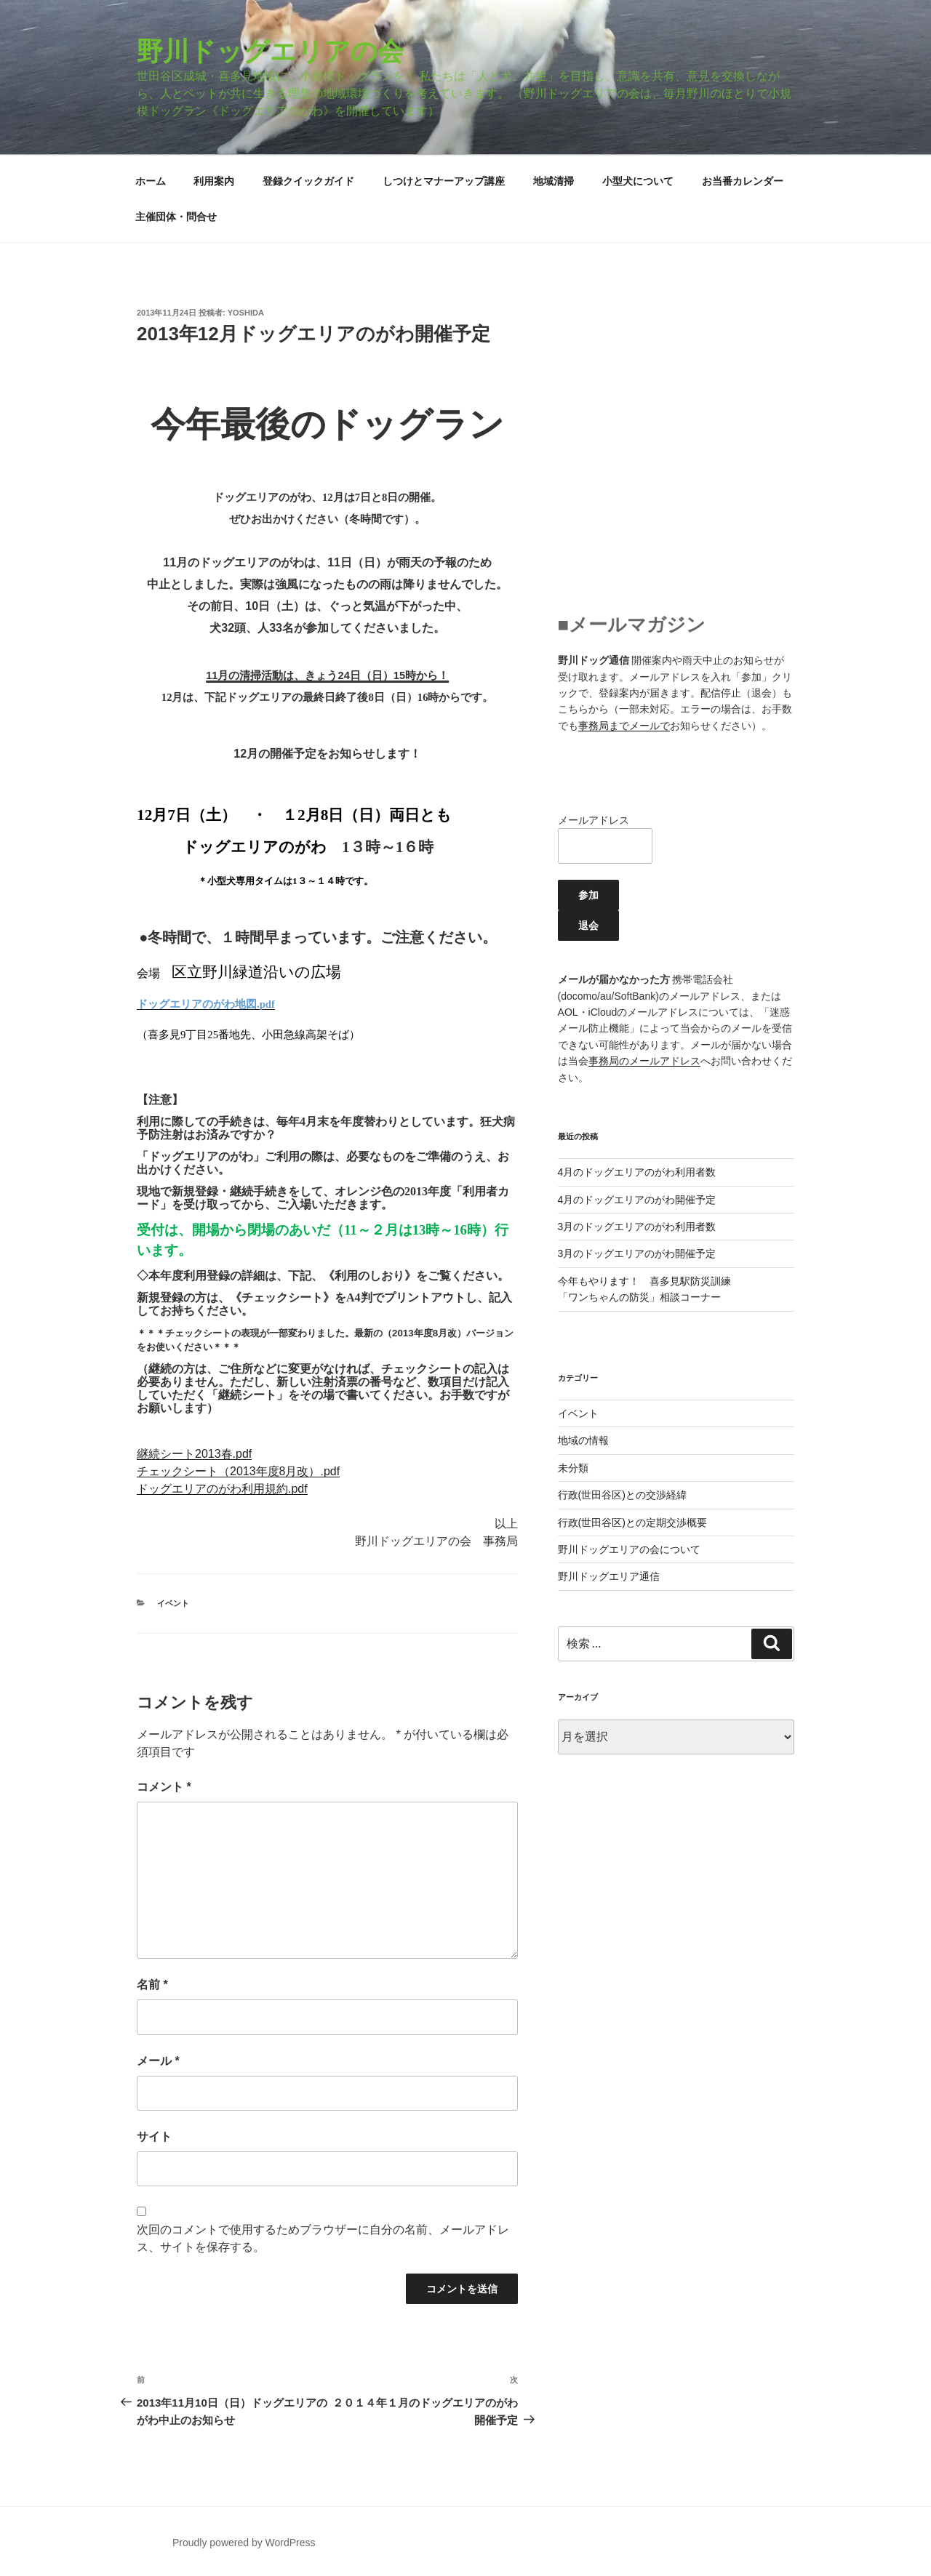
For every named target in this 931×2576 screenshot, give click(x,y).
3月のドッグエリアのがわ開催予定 (637, 1253)
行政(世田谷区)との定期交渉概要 (632, 1522)
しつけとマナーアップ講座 (444, 181)
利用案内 (213, 181)
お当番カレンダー (742, 181)
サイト (154, 2136)
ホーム (150, 181)
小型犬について (638, 181)
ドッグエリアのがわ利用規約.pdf (222, 1488)
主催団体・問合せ (176, 216)
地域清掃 (553, 181)
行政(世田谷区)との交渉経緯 (622, 1495)
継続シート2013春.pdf (194, 1454)
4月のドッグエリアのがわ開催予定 (637, 1199)
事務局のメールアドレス (644, 1061)
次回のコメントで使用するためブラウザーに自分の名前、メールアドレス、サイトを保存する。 (323, 2238)
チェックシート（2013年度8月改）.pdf (238, 1471)
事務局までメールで (624, 725)
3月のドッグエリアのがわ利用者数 (637, 1226)
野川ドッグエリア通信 (609, 1576)
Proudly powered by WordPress (244, 2542)
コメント (164, 1787)
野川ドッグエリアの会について (629, 1549)
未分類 (573, 1468)
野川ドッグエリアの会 (270, 51)
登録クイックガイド (308, 181)
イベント (173, 1603)
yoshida (246, 312)
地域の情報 (583, 1440)
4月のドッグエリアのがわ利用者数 (637, 1172)
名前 (152, 1984)
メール (158, 2061)
